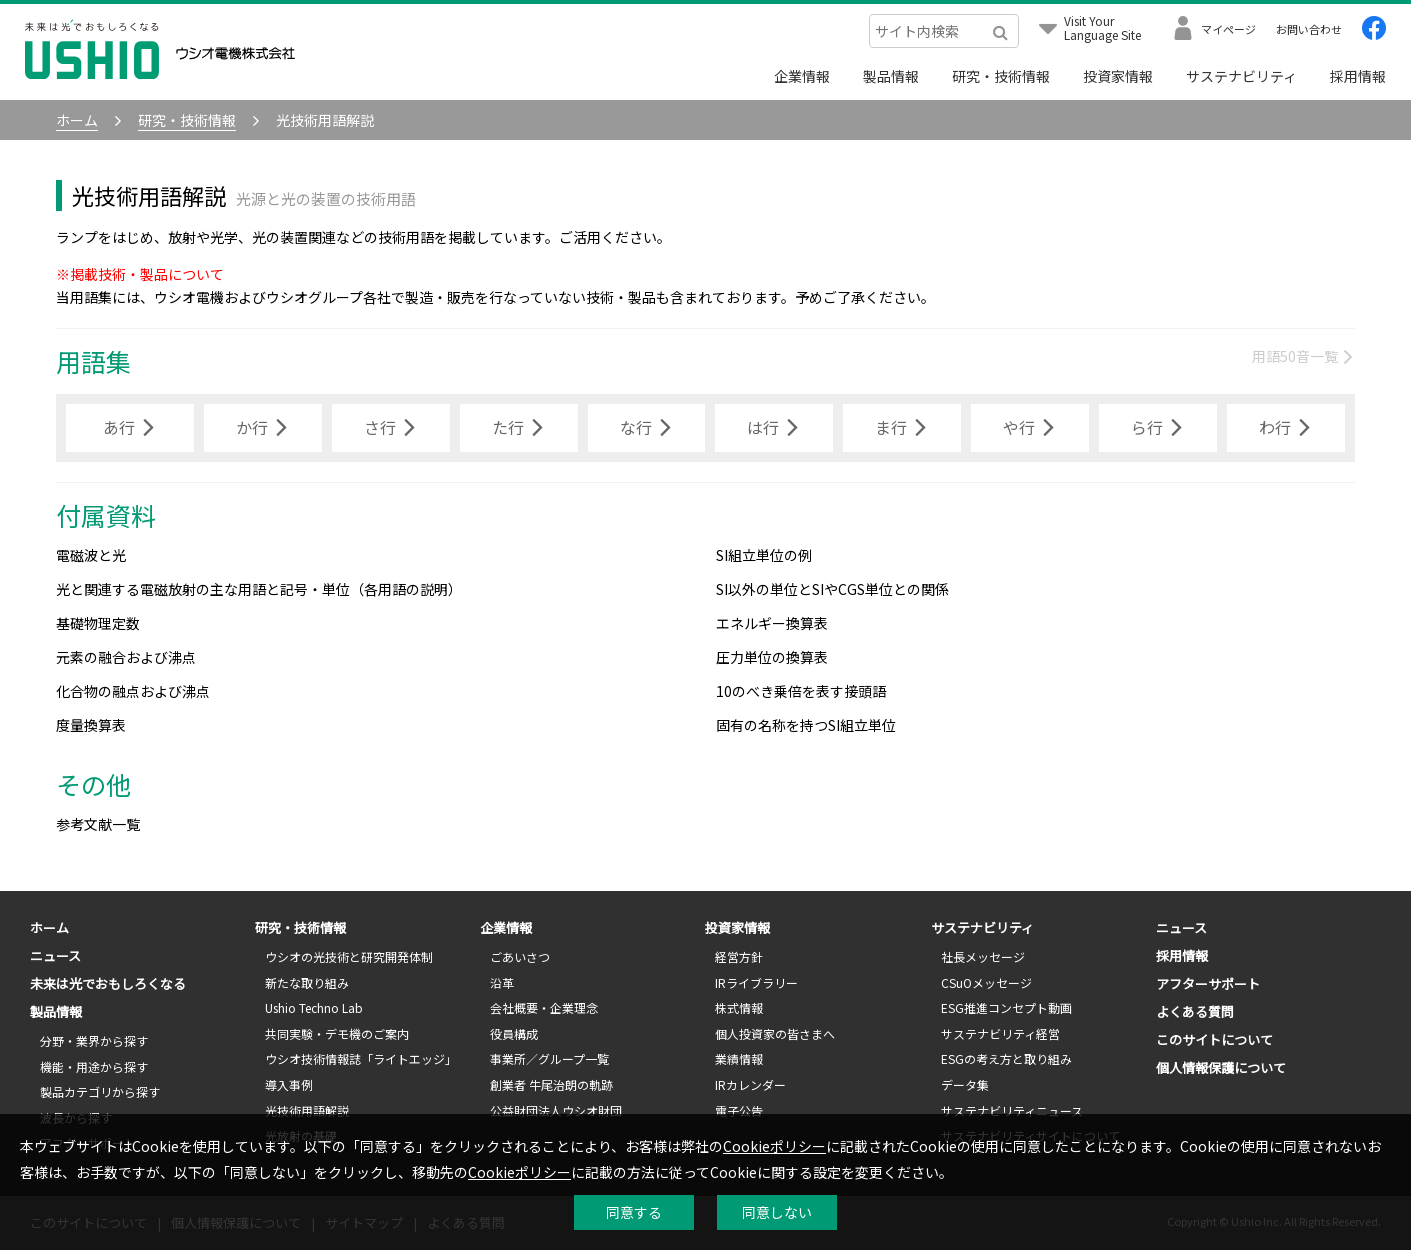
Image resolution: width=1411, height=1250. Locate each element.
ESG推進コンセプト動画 (1006, 1007)
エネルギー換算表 (772, 623)
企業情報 (802, 76)
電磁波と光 (91, 555)
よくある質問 (1195, 1011)
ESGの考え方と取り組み (1006, 1058)
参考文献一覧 (98, 824)
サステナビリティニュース (1012, 1110)
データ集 (965, 1084)
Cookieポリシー (774, 1146)
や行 (1030, 428)
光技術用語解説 (307, 1110)
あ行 (130, 428)
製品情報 (891, 76)
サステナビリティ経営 (1000, 1033)
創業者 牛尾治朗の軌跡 (551, 1084)
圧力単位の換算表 (772, 657)
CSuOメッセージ (986, 982)
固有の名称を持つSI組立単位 (806, 725)
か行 (263, 428)
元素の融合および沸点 (126, 657)
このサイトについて (1214, 1039)
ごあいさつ (520, 956)
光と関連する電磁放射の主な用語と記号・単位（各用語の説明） (259, 589)
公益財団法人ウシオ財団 (556, 1110)
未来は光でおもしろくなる (108, 983)
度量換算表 (91, 725)
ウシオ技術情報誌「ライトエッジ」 (361, 1058)
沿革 (502, 982)
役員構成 (514, 1033)
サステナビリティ (1241, 76)
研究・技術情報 (1001, 76)
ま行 (902, 428)
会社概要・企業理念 (544, 1007)
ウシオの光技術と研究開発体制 (349, 956)
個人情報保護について (1221, 1067)
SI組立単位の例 (764, 555)
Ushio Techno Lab (314, 1007)
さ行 (391, 428)
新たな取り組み (307, 982)
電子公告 (739, 1110)
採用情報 (1358, 76)
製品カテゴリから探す (100, 1091)
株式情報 (739, 1007)
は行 (774, 428)
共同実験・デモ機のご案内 (337, 1033)
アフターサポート (1208, 983)
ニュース (55, 955)
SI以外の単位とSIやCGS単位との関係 (832, 589)
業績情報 (739, 1058)
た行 (519, 428)
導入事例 (289, 1084)
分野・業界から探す (94, 1040)
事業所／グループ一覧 (549, 1058)
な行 (647, 428)
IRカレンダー (750, 1084)
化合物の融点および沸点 (133, 691)
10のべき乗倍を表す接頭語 (801, 691)
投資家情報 (1118, 76)
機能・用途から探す (94, 1066)
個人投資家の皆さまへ (775, 1033)
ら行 (1158, 428)
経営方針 (739, 956)
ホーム (49, 927)
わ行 (1286, 428)
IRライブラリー (756, 982)
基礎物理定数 (98, 623)
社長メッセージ (983, 956)
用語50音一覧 (1303, 356)
